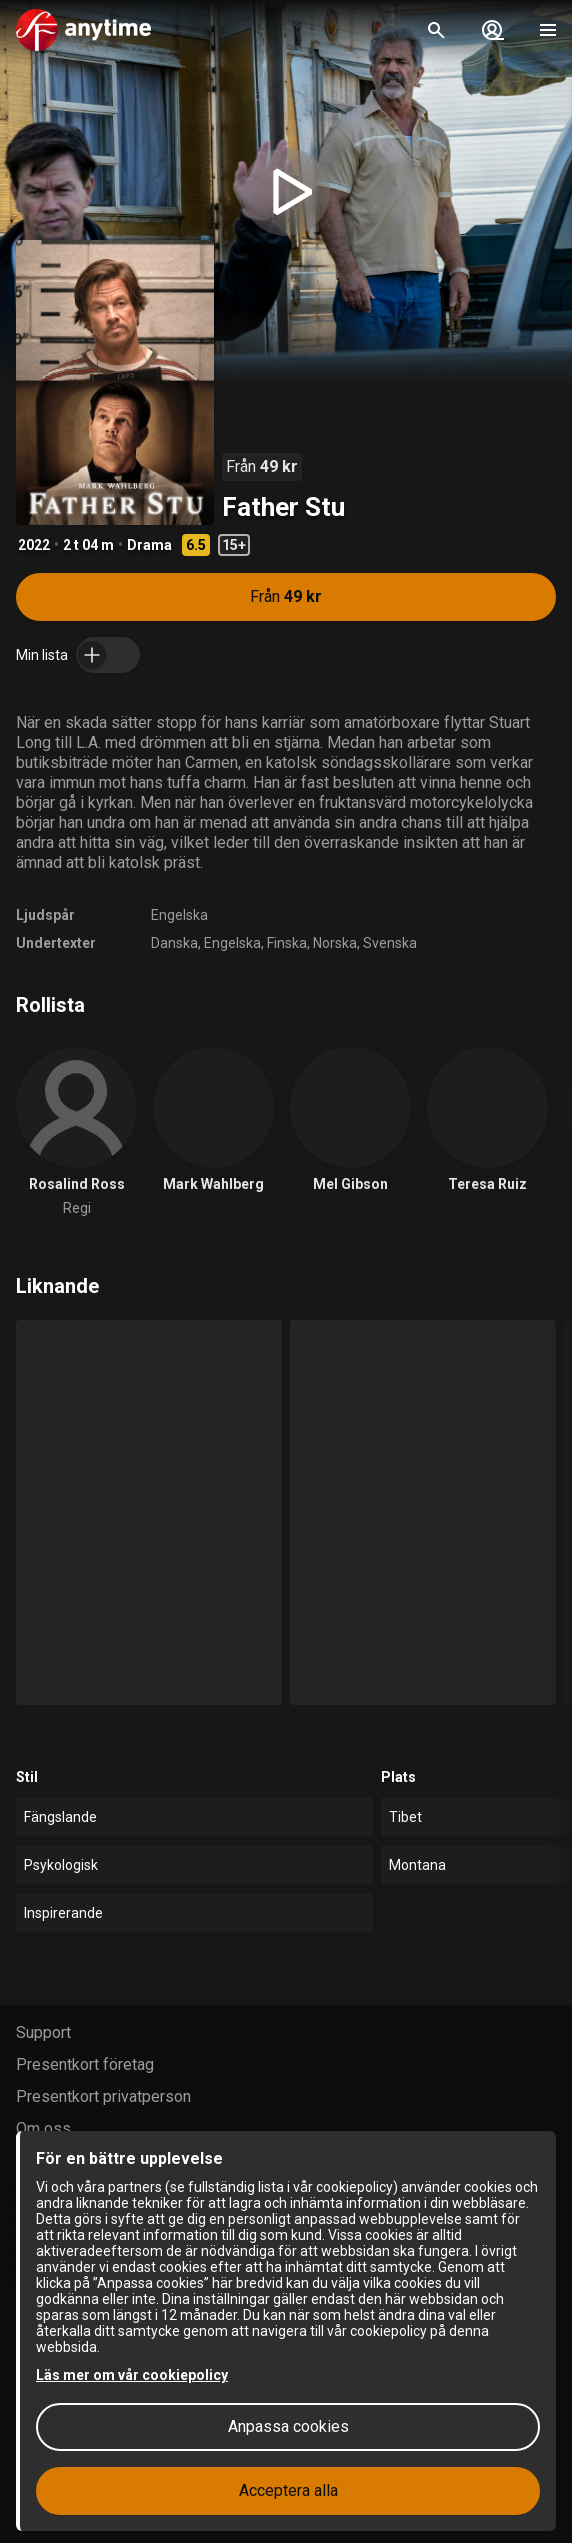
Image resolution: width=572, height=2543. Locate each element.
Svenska (390, 943)
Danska (174, 943)
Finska (287, 943)
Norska (335, 943)
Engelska (179, 915)
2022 (34, 545)
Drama (149, 545)
